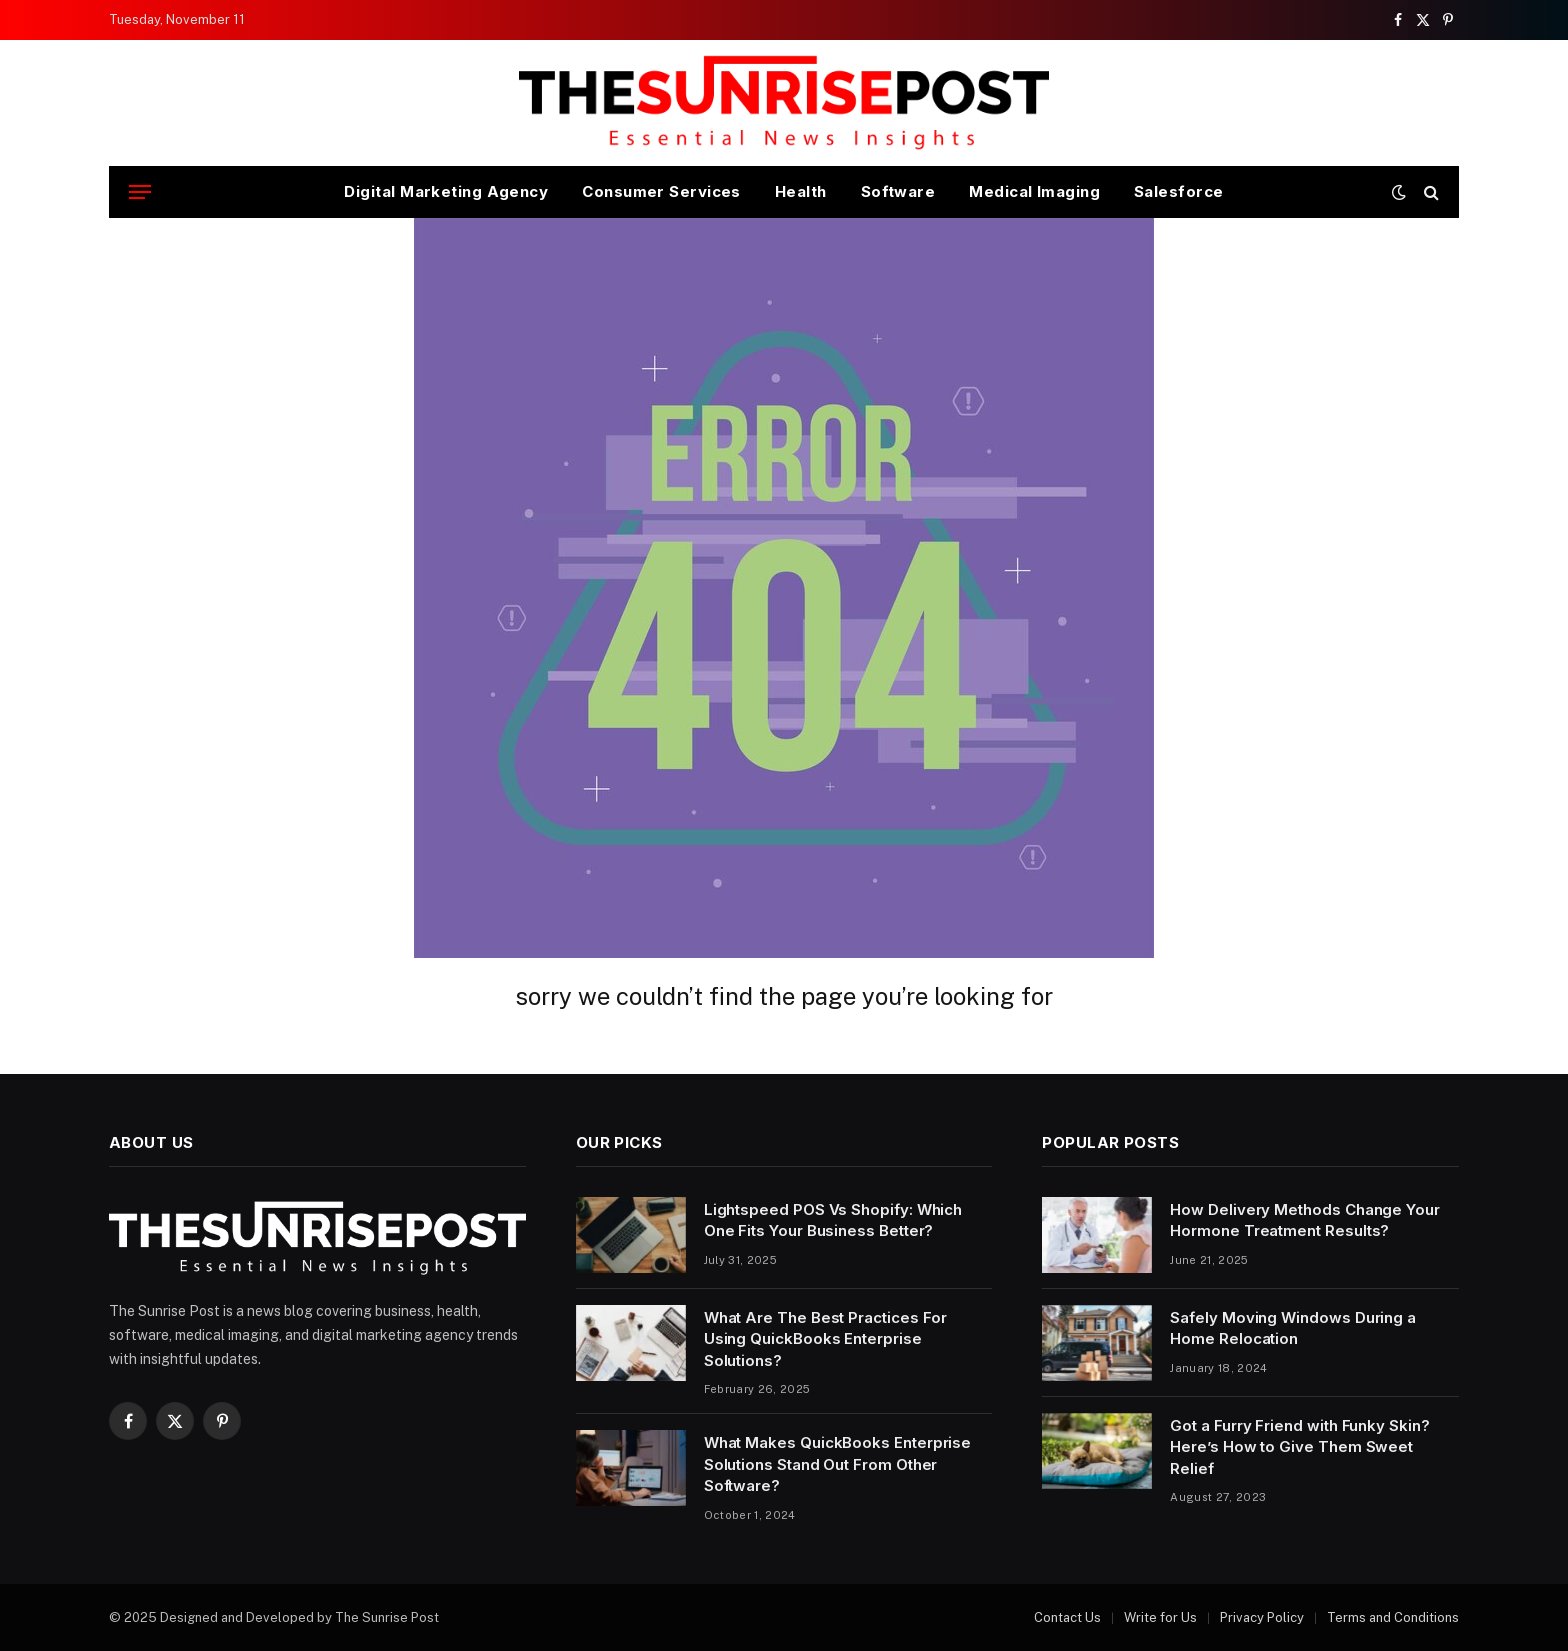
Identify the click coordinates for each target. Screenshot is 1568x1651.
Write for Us (1160, 1617)
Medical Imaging (1034, 191)
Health (801, 191)
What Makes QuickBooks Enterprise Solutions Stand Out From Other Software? (838, 1464)
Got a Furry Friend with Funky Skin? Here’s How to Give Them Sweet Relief (1299, 1447)
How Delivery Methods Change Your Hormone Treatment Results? (1305, 1220)
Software (898, 191)
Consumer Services (661, 191)
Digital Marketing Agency (446, 191)
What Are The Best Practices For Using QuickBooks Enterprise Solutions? (826, 1339)
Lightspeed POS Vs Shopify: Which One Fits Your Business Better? (833, 1220)
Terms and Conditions (1393, 1617)
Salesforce (1179, 191)
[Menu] (140, 192)
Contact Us (1067, 1617)
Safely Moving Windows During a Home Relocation (1293, 1328)
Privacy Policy (1262, 1617)
